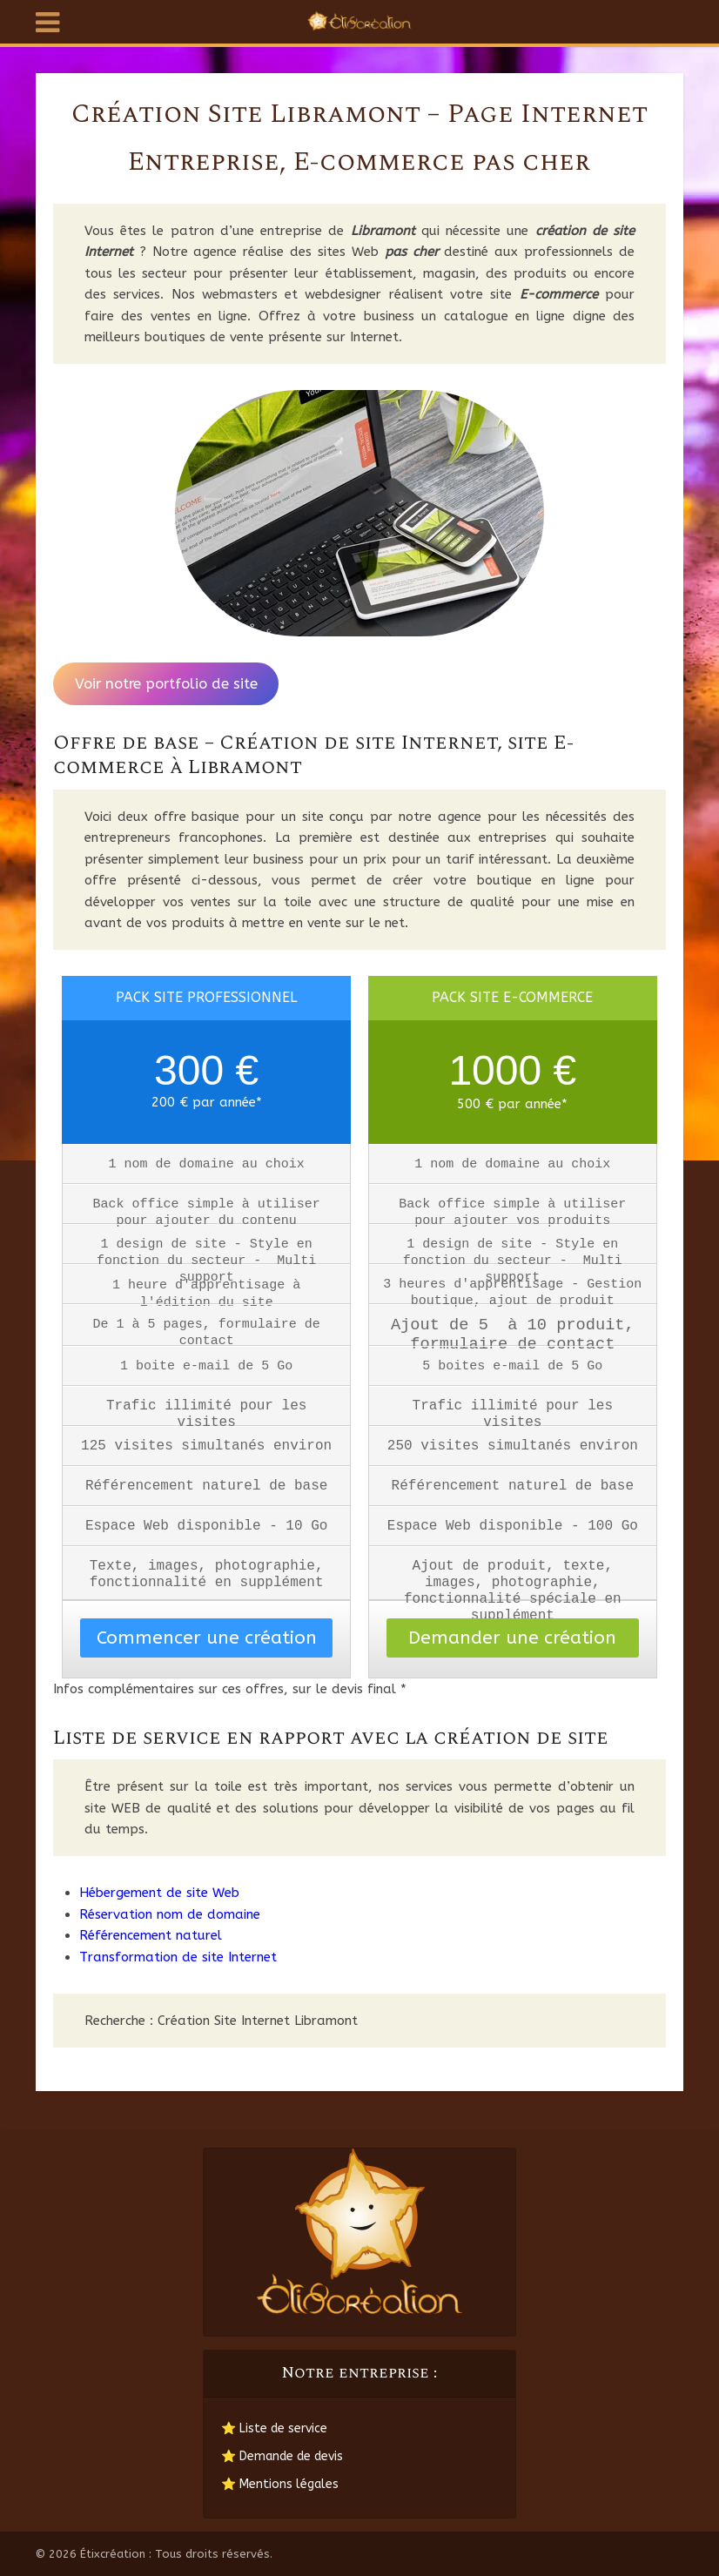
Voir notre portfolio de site (166, 683)
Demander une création (512, 1638)
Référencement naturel (150, 1935)
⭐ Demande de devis (282, 2456)
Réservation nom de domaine (169, 1914)
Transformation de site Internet (178, 1957)
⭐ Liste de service (274, 2428)
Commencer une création (207, 1638)
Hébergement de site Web (159, 1892)
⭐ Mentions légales (280, 2484)
